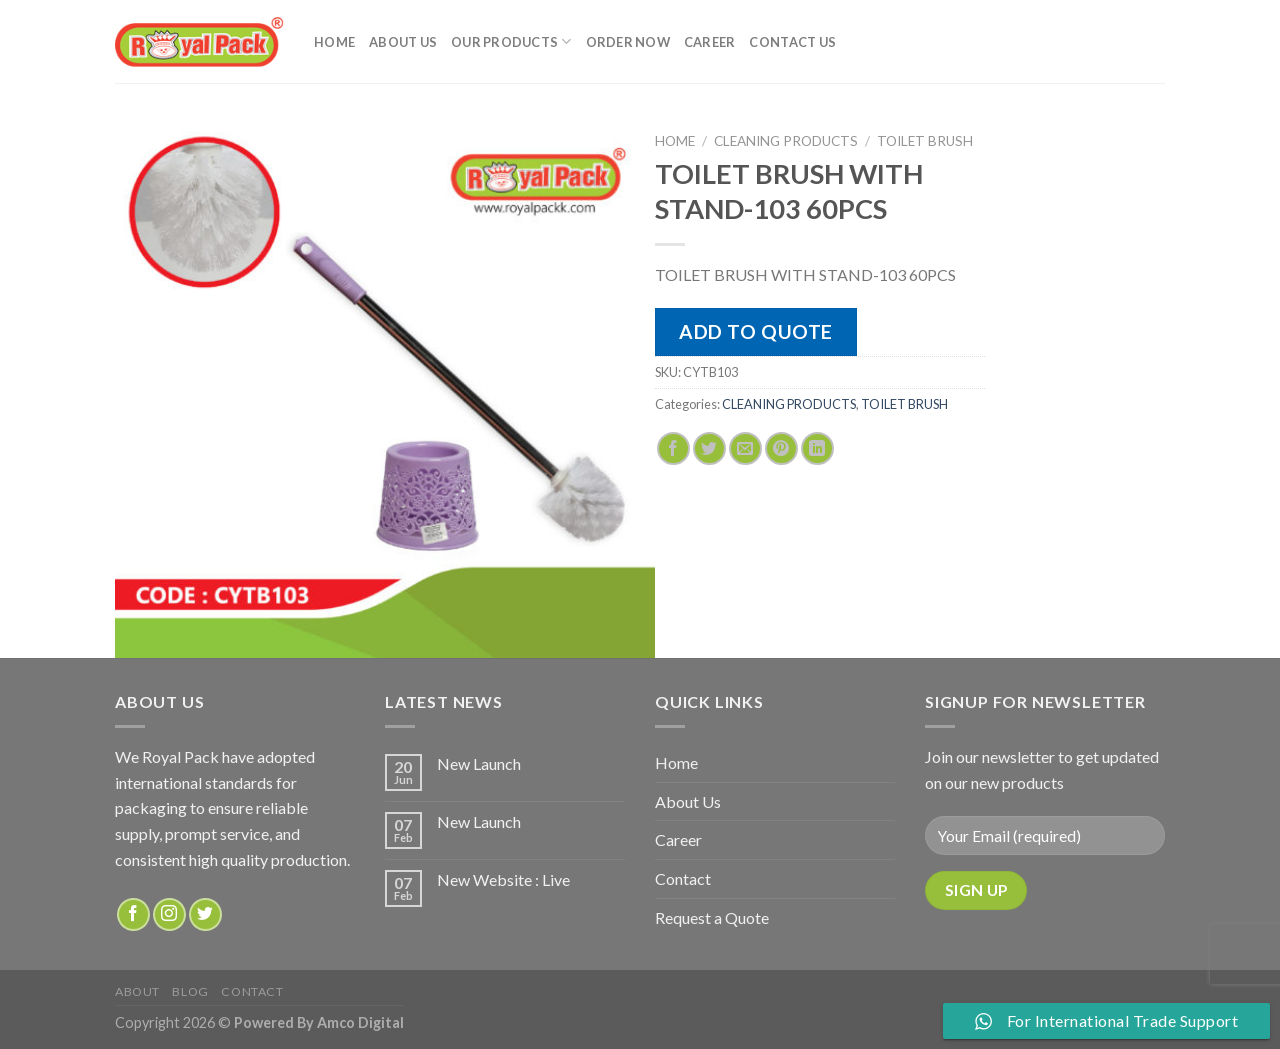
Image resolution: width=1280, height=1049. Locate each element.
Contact (683, 878)
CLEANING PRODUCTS (786, 141)
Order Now (628, 42)
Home (334, 42)
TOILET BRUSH (925, 141)
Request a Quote (712, 917)
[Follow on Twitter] (205, 914)
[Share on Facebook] (673, 448)
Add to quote (756, 331)
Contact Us (792, 42)
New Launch (479, 763)
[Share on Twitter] (709, 448)
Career (710, 42)
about (137, 991)
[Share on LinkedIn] (817, 448)
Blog (190, 991)
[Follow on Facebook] (133, 914)
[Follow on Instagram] (169, 914)
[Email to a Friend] (745, 448)
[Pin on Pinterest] (781, 448)
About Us (403, 42)
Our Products (511, 41)
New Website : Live (503, 879)
